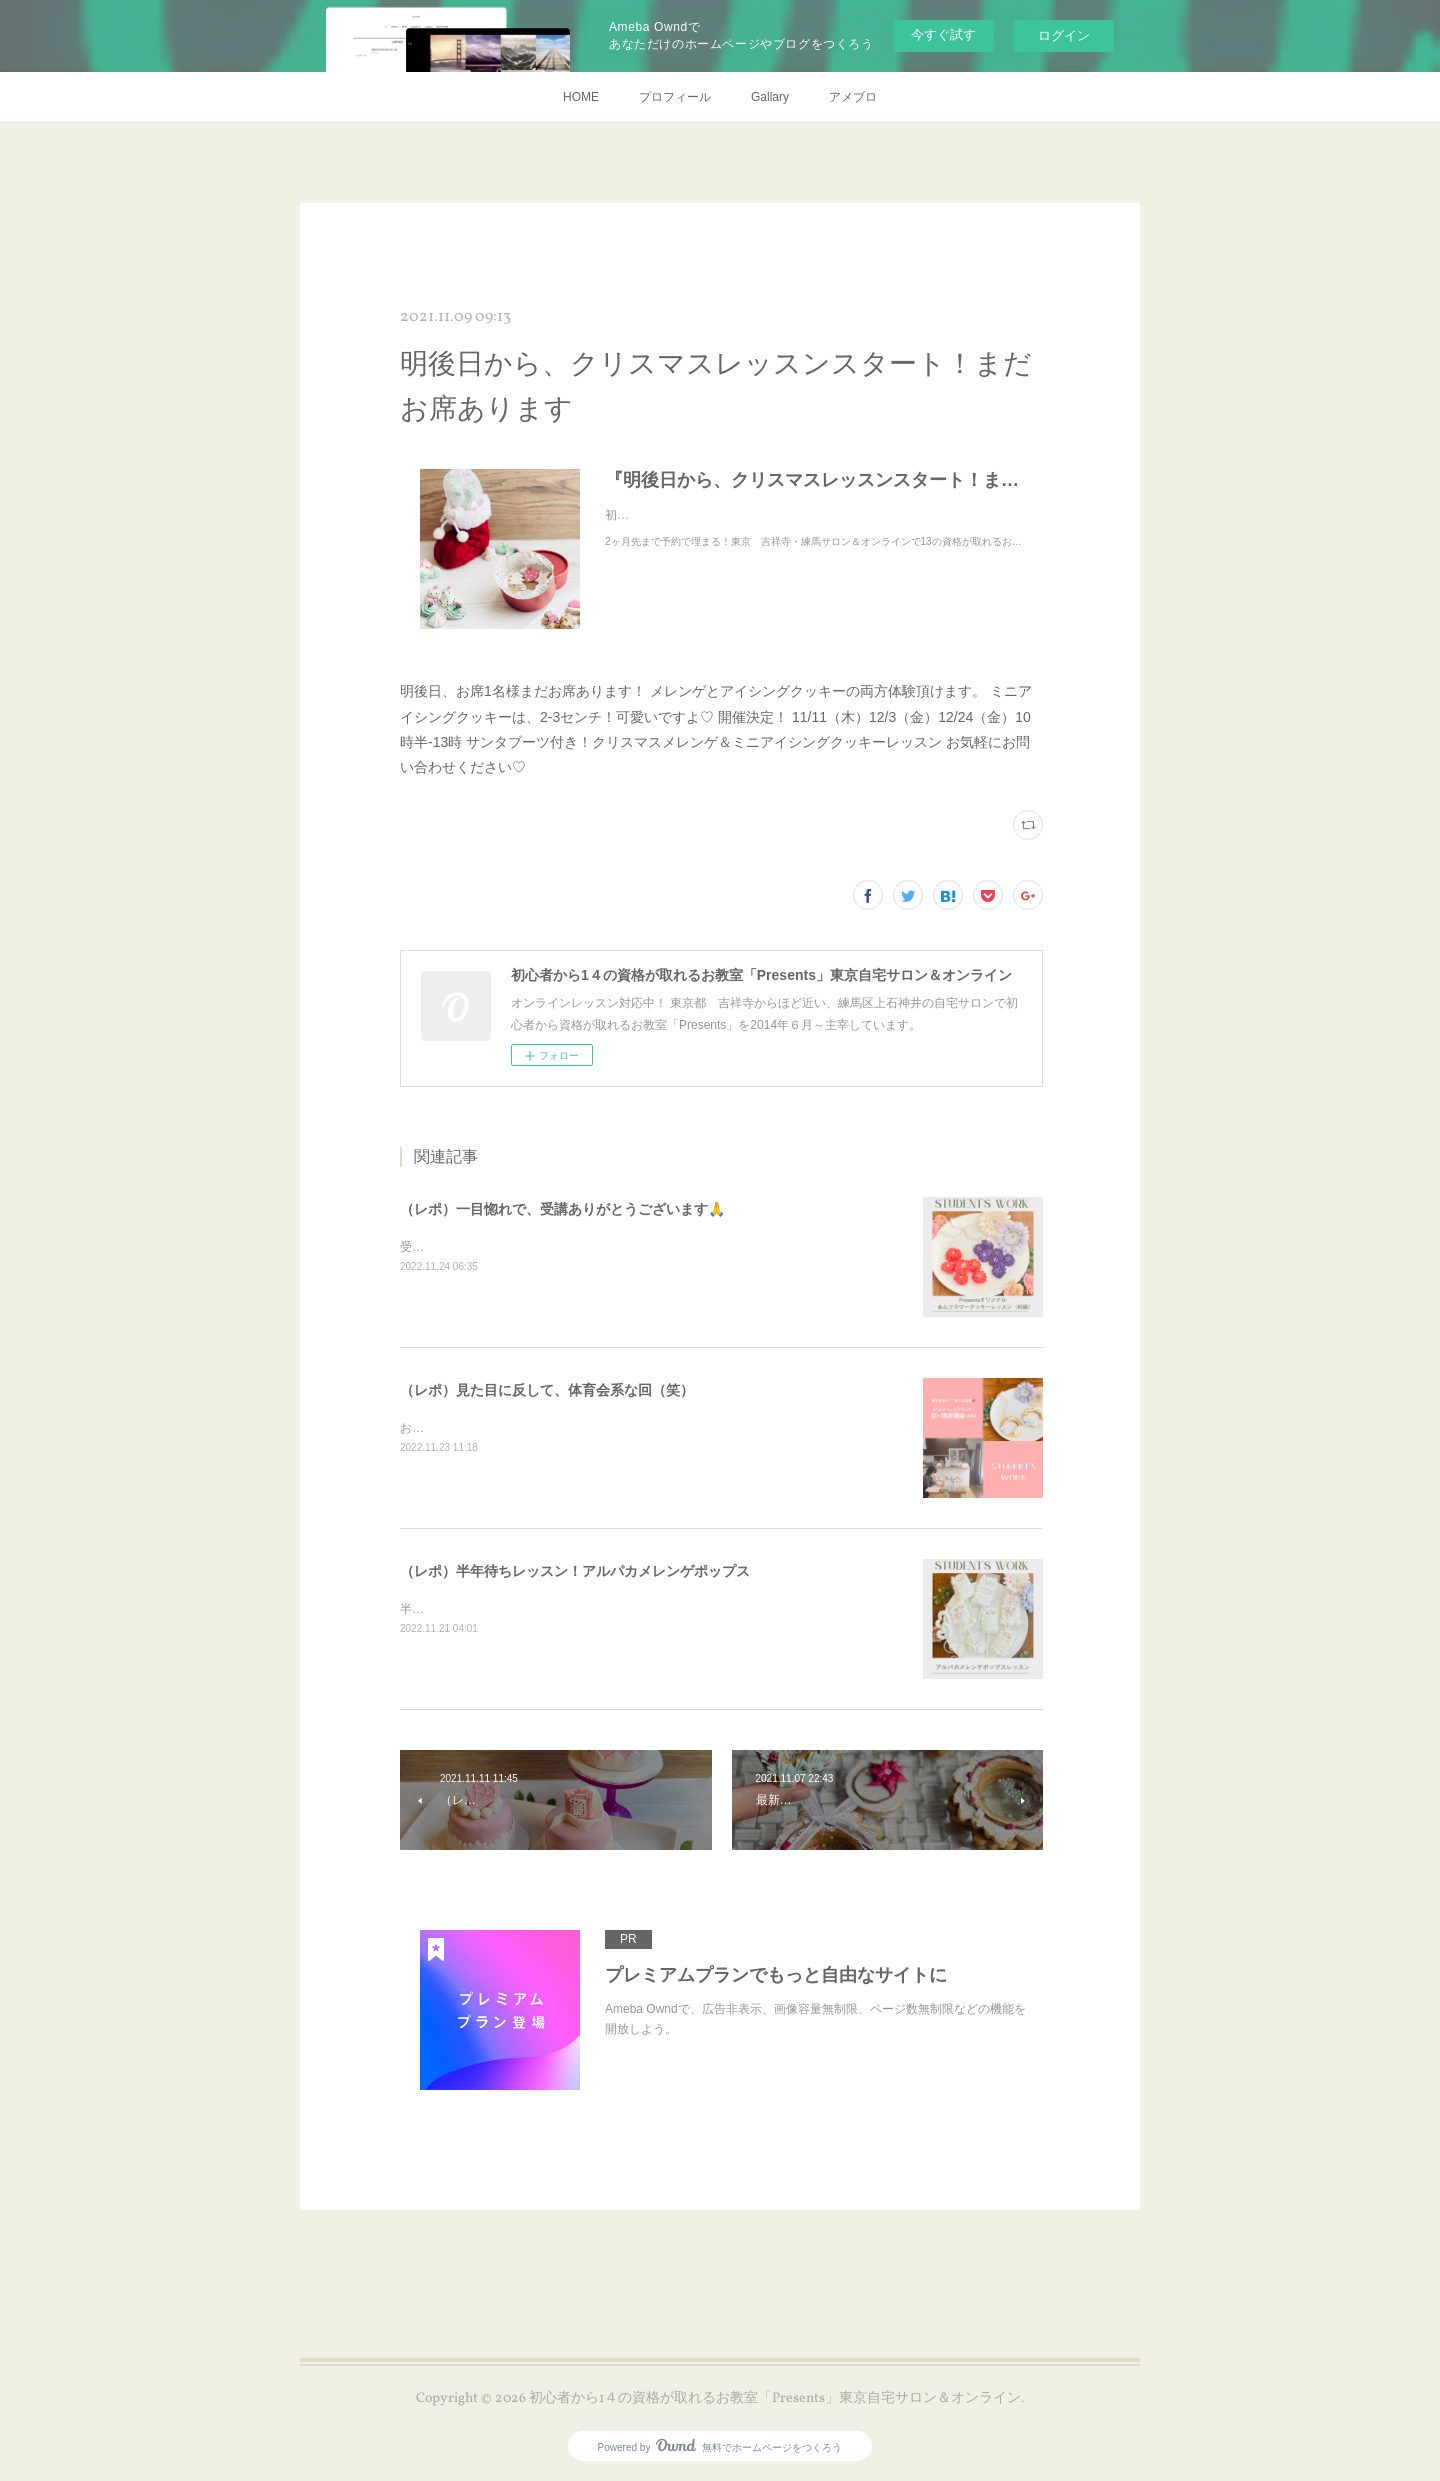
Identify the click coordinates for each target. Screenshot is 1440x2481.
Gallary (770, 97)
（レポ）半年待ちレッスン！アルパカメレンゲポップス (575, 1571)
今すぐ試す (943, 34)
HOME (581, 97)
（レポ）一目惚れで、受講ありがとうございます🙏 (562, 1209)
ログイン (1064, 35)
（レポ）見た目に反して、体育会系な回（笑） (547, 1390)
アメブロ (853, 97)
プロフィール (675, 97)
